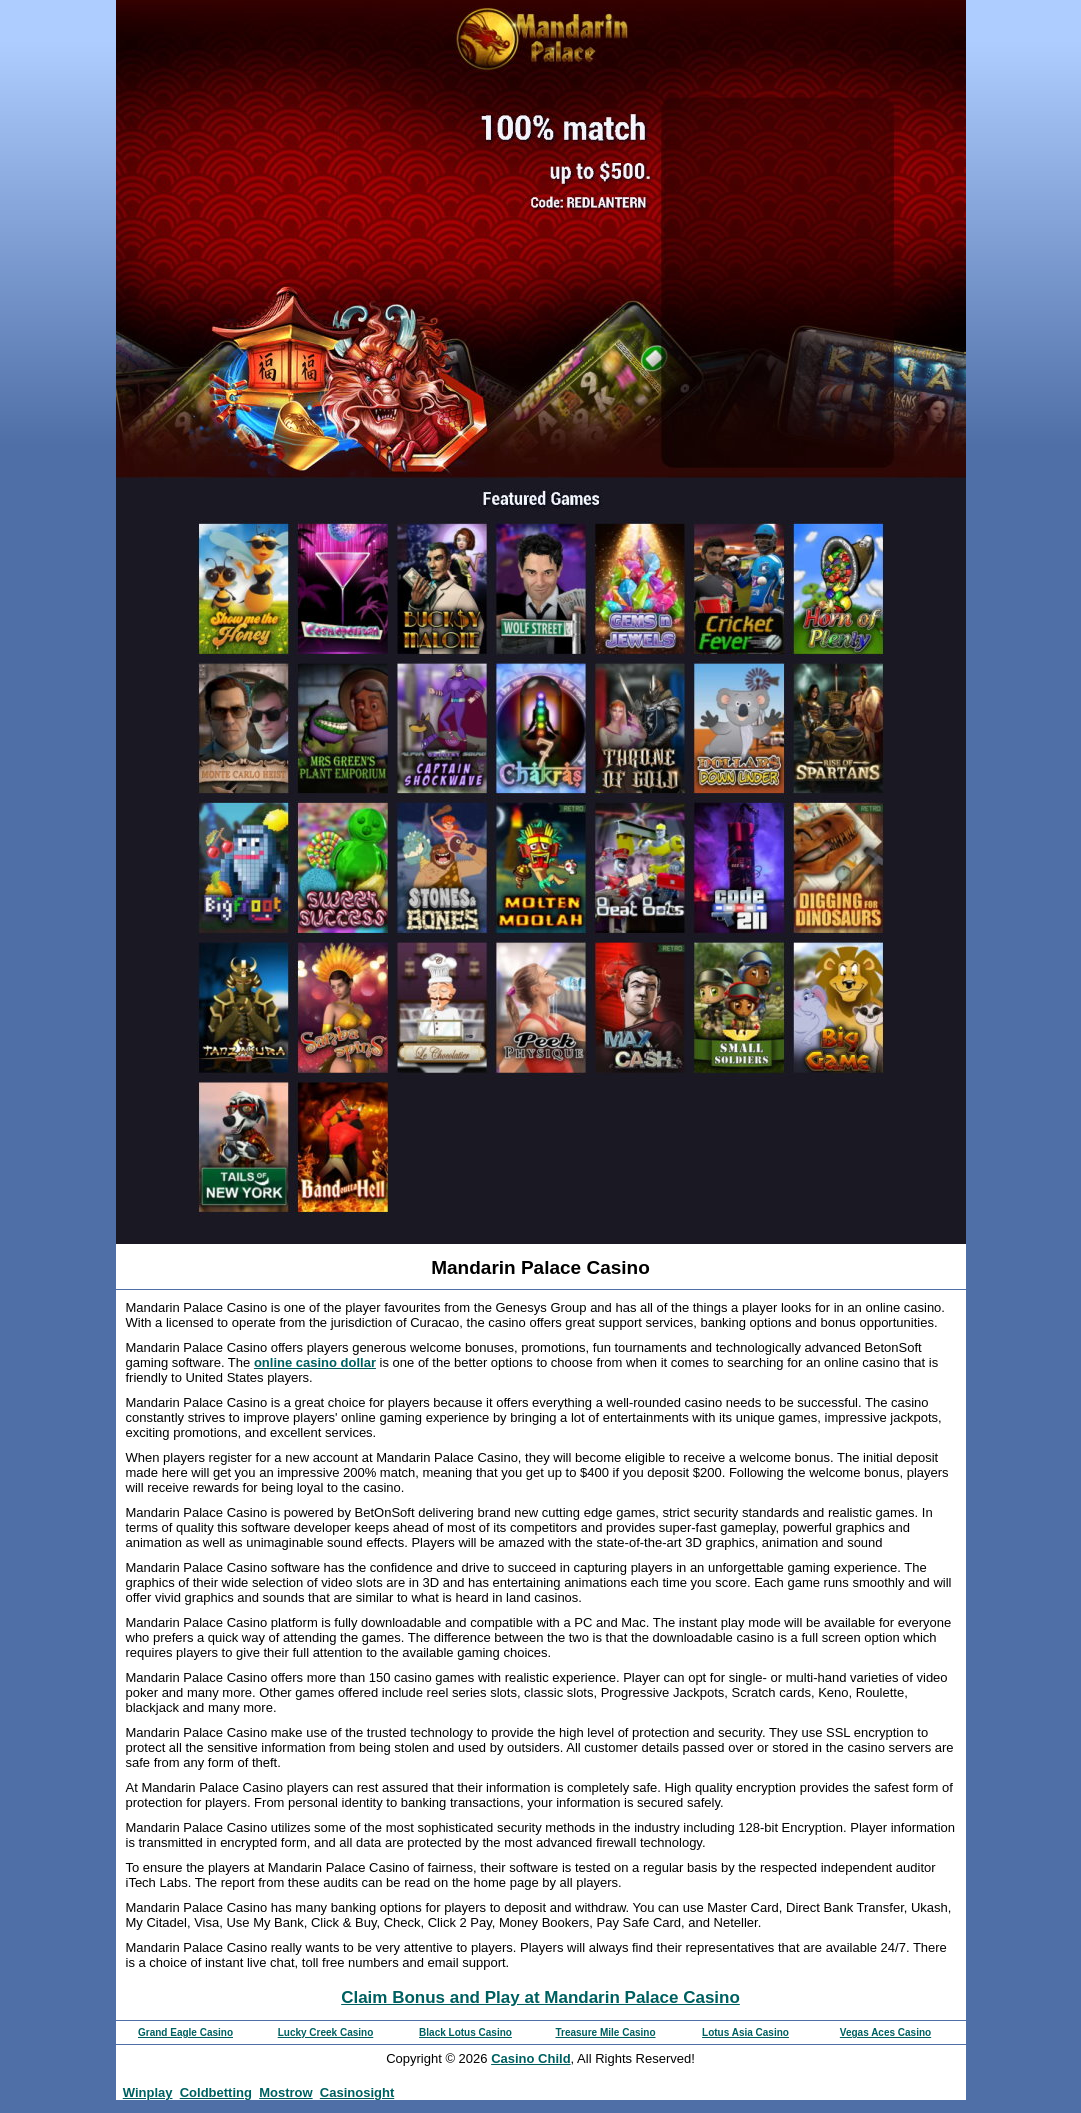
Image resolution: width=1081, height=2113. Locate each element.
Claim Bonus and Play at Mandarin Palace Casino (540, 1997)
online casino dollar (315, 1362)
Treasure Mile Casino (605, 2032)
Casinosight (357, 2092)
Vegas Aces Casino (885, 2032)
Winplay (148, 2092)
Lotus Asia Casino (745, 2032)
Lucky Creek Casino (326, 2032)
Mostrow (285, 2092)
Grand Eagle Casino (185, 2032)
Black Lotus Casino (465, 2032)
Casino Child (530, 2058)
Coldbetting (216, 2092)
